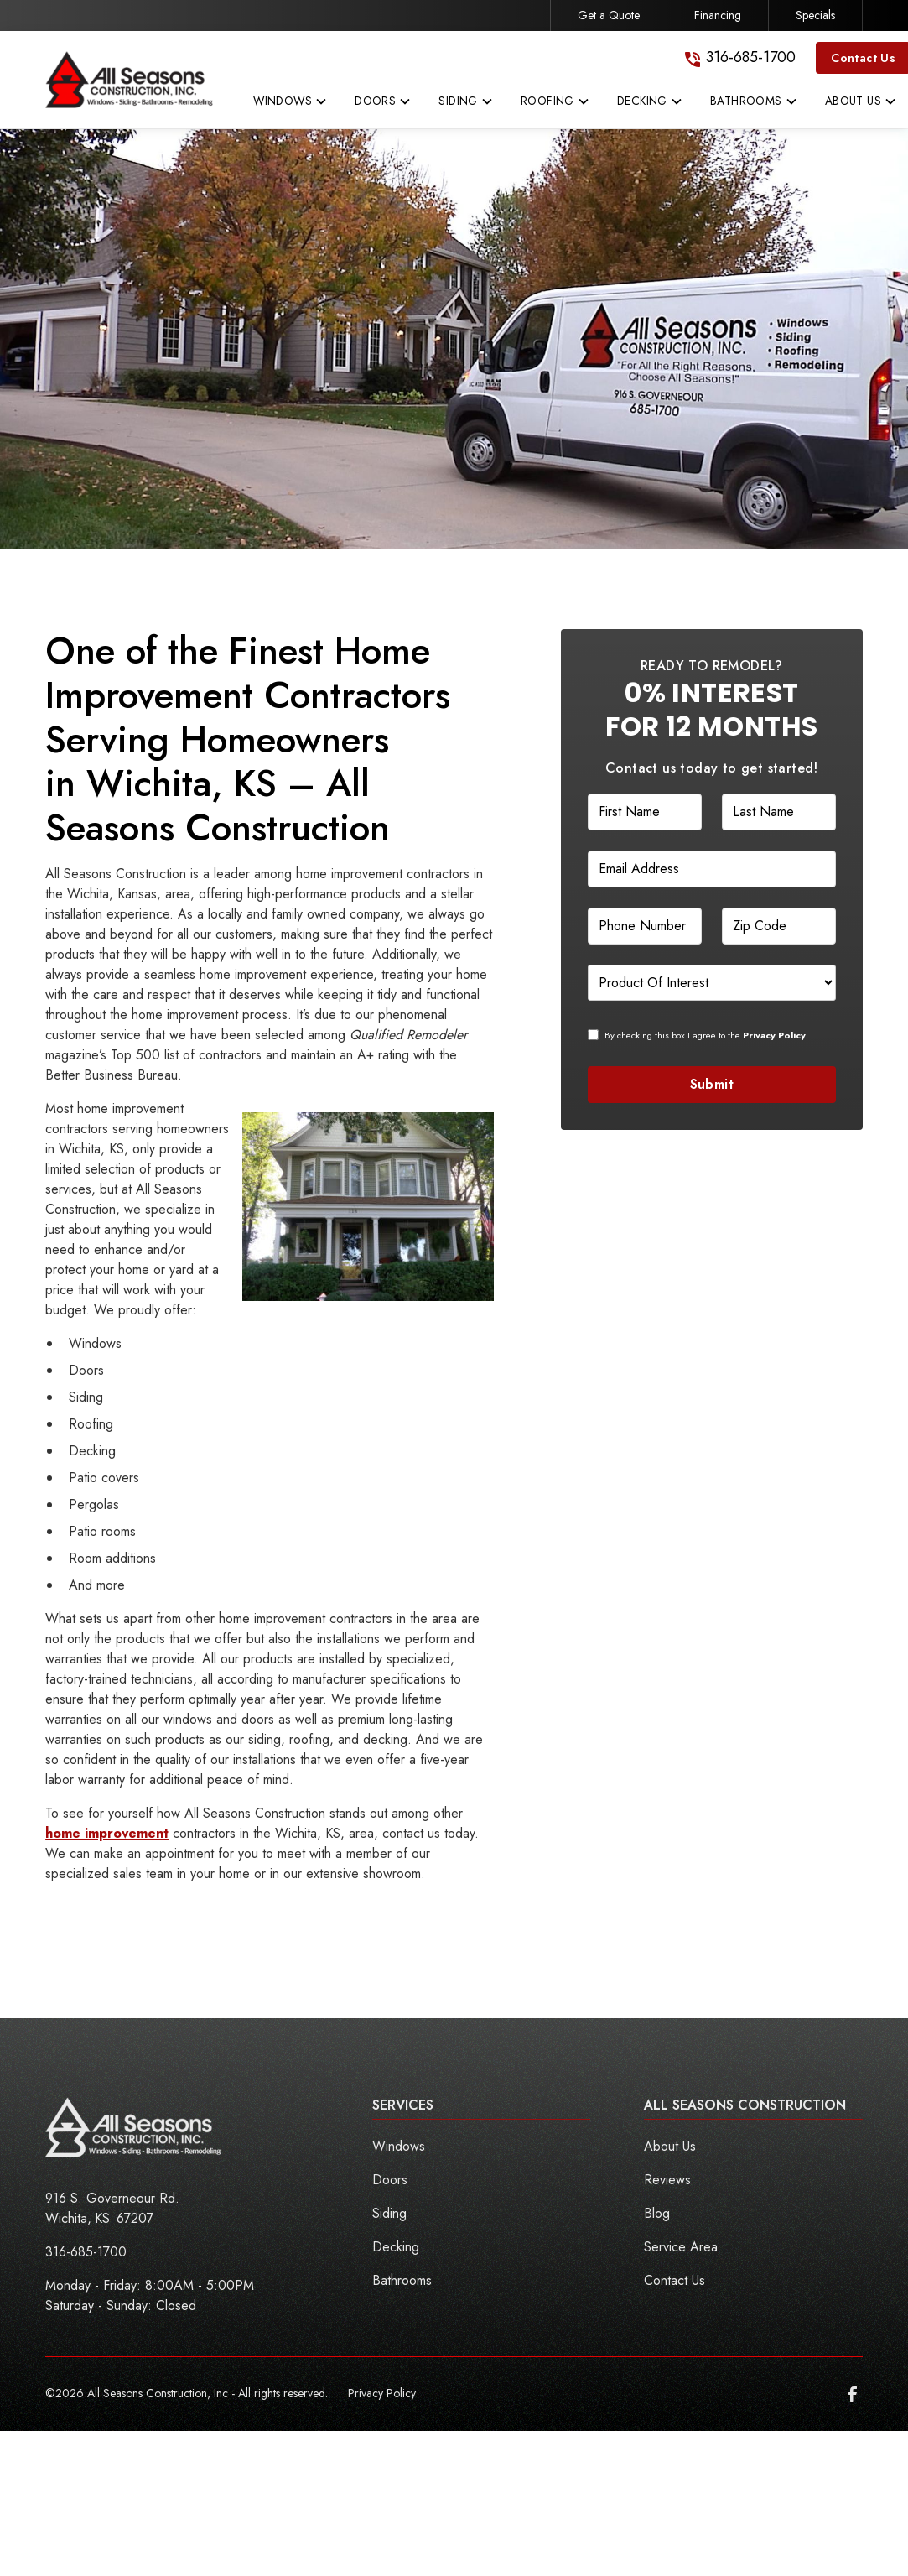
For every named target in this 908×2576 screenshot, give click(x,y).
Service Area (681, 2246)
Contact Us (674, 2280)
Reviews (667, 2179)
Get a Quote (609, 15)
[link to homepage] (129, 80)
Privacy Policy (382, 2393)
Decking (395, 2246)
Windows (398, 2146)
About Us (670, 2146)
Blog (657, 2213)
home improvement (107, 1833)
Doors (389, 2179)
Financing (717, 15)
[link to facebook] (853, 2394)
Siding (389, 2213)
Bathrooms (402, 2280)
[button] (290, 104)
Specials (815, 15)
